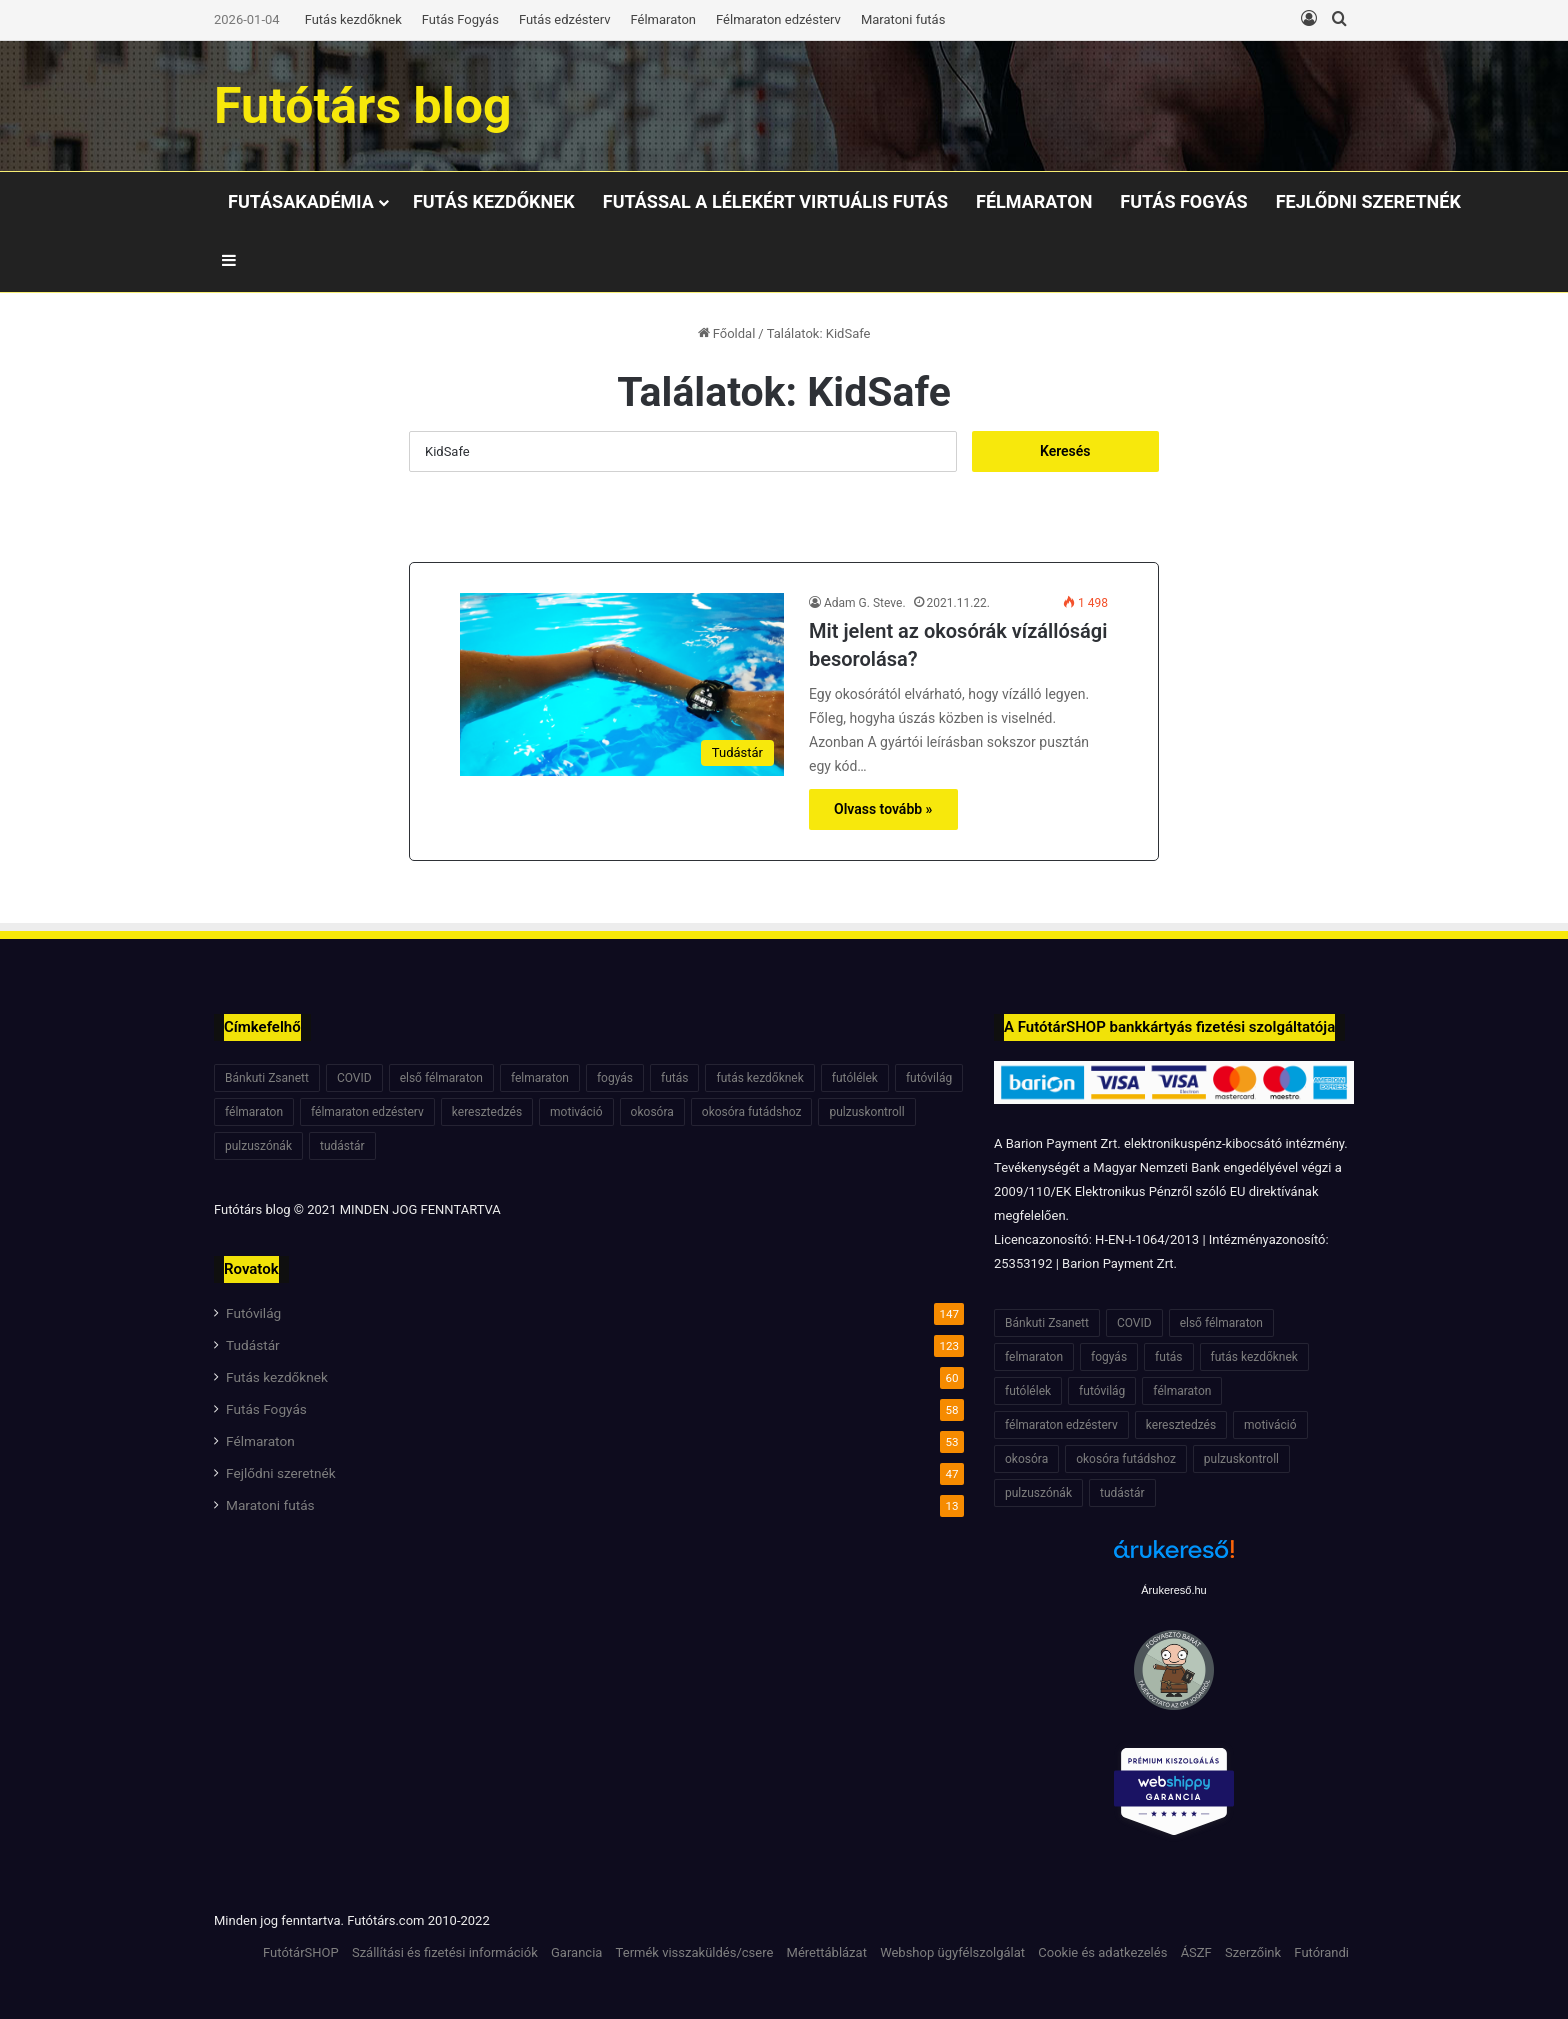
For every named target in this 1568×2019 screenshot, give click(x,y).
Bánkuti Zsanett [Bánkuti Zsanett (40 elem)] (267, 1078)
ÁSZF (1196, 1952)
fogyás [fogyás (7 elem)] (615, 1078)
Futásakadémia (301, 201)
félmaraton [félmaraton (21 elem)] (254, 1112)
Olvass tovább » (883, 809)
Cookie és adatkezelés (1102, 1952)
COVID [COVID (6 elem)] (354, 1078)
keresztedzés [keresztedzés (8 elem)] (487, 1112)
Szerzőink (1253, 1952)
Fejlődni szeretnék (1368, 201)
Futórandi (1321, 1952)
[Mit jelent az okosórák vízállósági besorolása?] (622, 684)
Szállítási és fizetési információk (445, 1952)
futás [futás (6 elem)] (674, 1078)
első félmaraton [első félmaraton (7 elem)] (441, 1078)
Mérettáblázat (827, 1952)
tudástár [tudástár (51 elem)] (342, 1146)
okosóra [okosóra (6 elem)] (652, 1112)
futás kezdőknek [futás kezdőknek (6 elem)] (759, 1078)
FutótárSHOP (301, 1952)
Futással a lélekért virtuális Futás (775, 201)
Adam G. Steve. (865, 603)
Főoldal (727, 333)
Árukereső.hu (1173, 1590)
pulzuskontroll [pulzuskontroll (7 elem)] (866, 1112)
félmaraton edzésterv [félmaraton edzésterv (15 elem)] (367, 1112)
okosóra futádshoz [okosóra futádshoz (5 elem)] (752, 1112)
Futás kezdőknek (353, 19)
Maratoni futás (903, 19)
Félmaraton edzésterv (778, 19)
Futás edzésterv (565, 19)
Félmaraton (664, 19)
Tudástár (253, 1345)
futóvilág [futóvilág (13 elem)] (929, 1078)
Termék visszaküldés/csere (695, 1952)
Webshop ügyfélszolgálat (952, 1952)
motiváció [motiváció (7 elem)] (576, 1112)
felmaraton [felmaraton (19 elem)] (540, 1078)
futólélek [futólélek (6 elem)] (855, 1078)
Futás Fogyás (460, 19)
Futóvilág (253, 1313)
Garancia (576, 1952)
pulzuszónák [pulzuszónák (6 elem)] (258, 1146)
